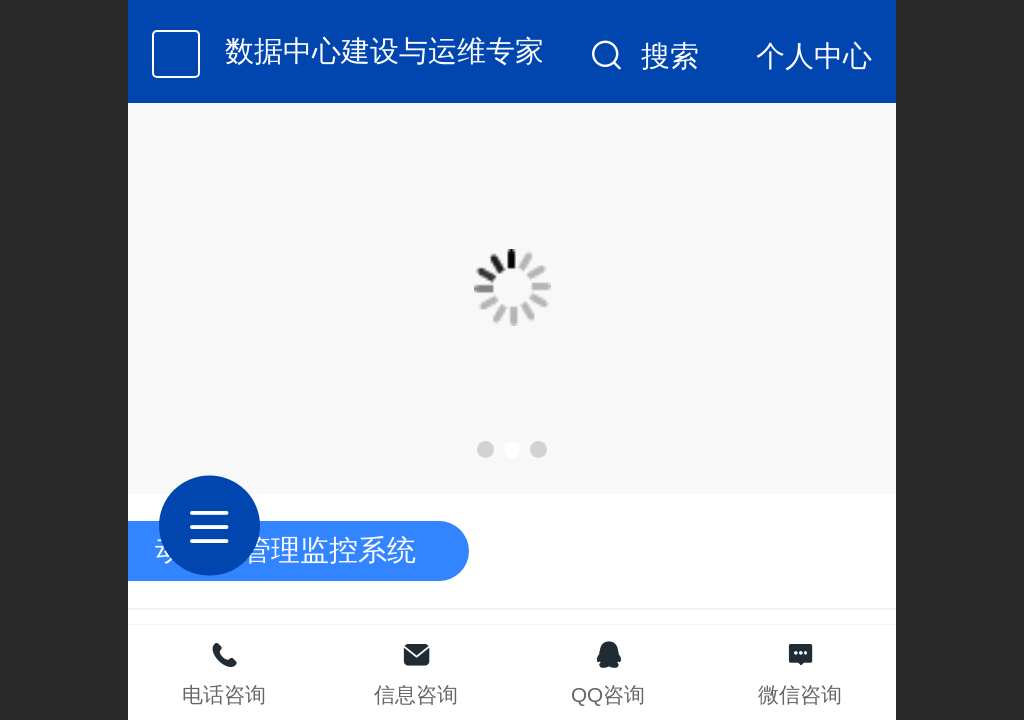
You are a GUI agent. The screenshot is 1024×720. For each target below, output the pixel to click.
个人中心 (814, 56)
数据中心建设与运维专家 (384, 51)
